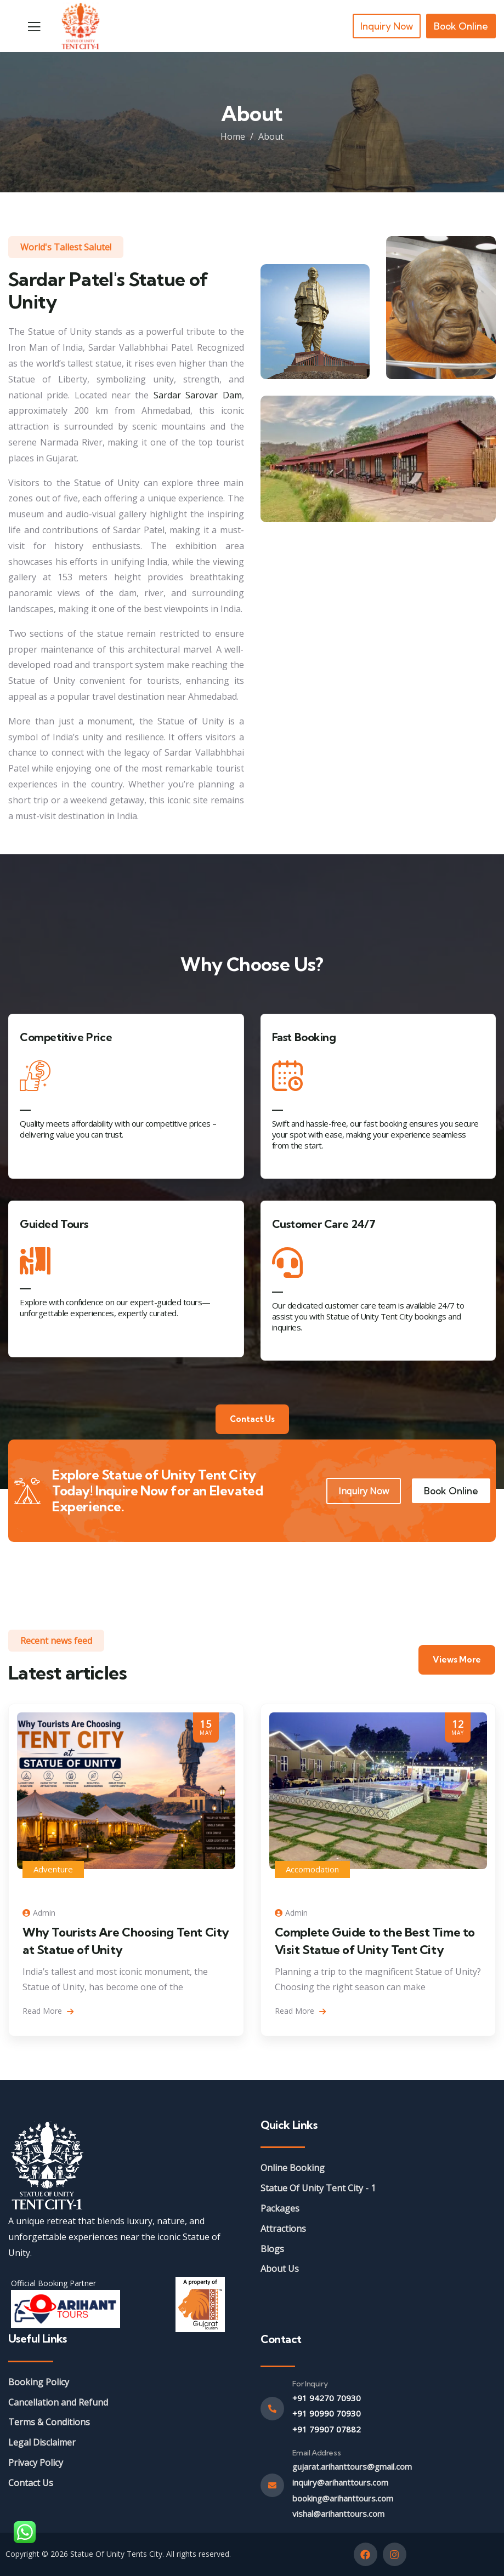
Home (232, 136)
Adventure (53, 1869)
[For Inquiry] (272, 2408)
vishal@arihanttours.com (338, 2513)
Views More (457, 1659)
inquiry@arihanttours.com (340, 2482)
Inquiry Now (363, 1491)
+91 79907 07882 (326, 2429)
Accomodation (312, 1869)
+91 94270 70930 (326, 2397)
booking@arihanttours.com (342, 2498)
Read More (47, 2011)
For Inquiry (310, 2384)
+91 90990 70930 (326, 2413)
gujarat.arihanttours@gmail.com (352, 2466)
